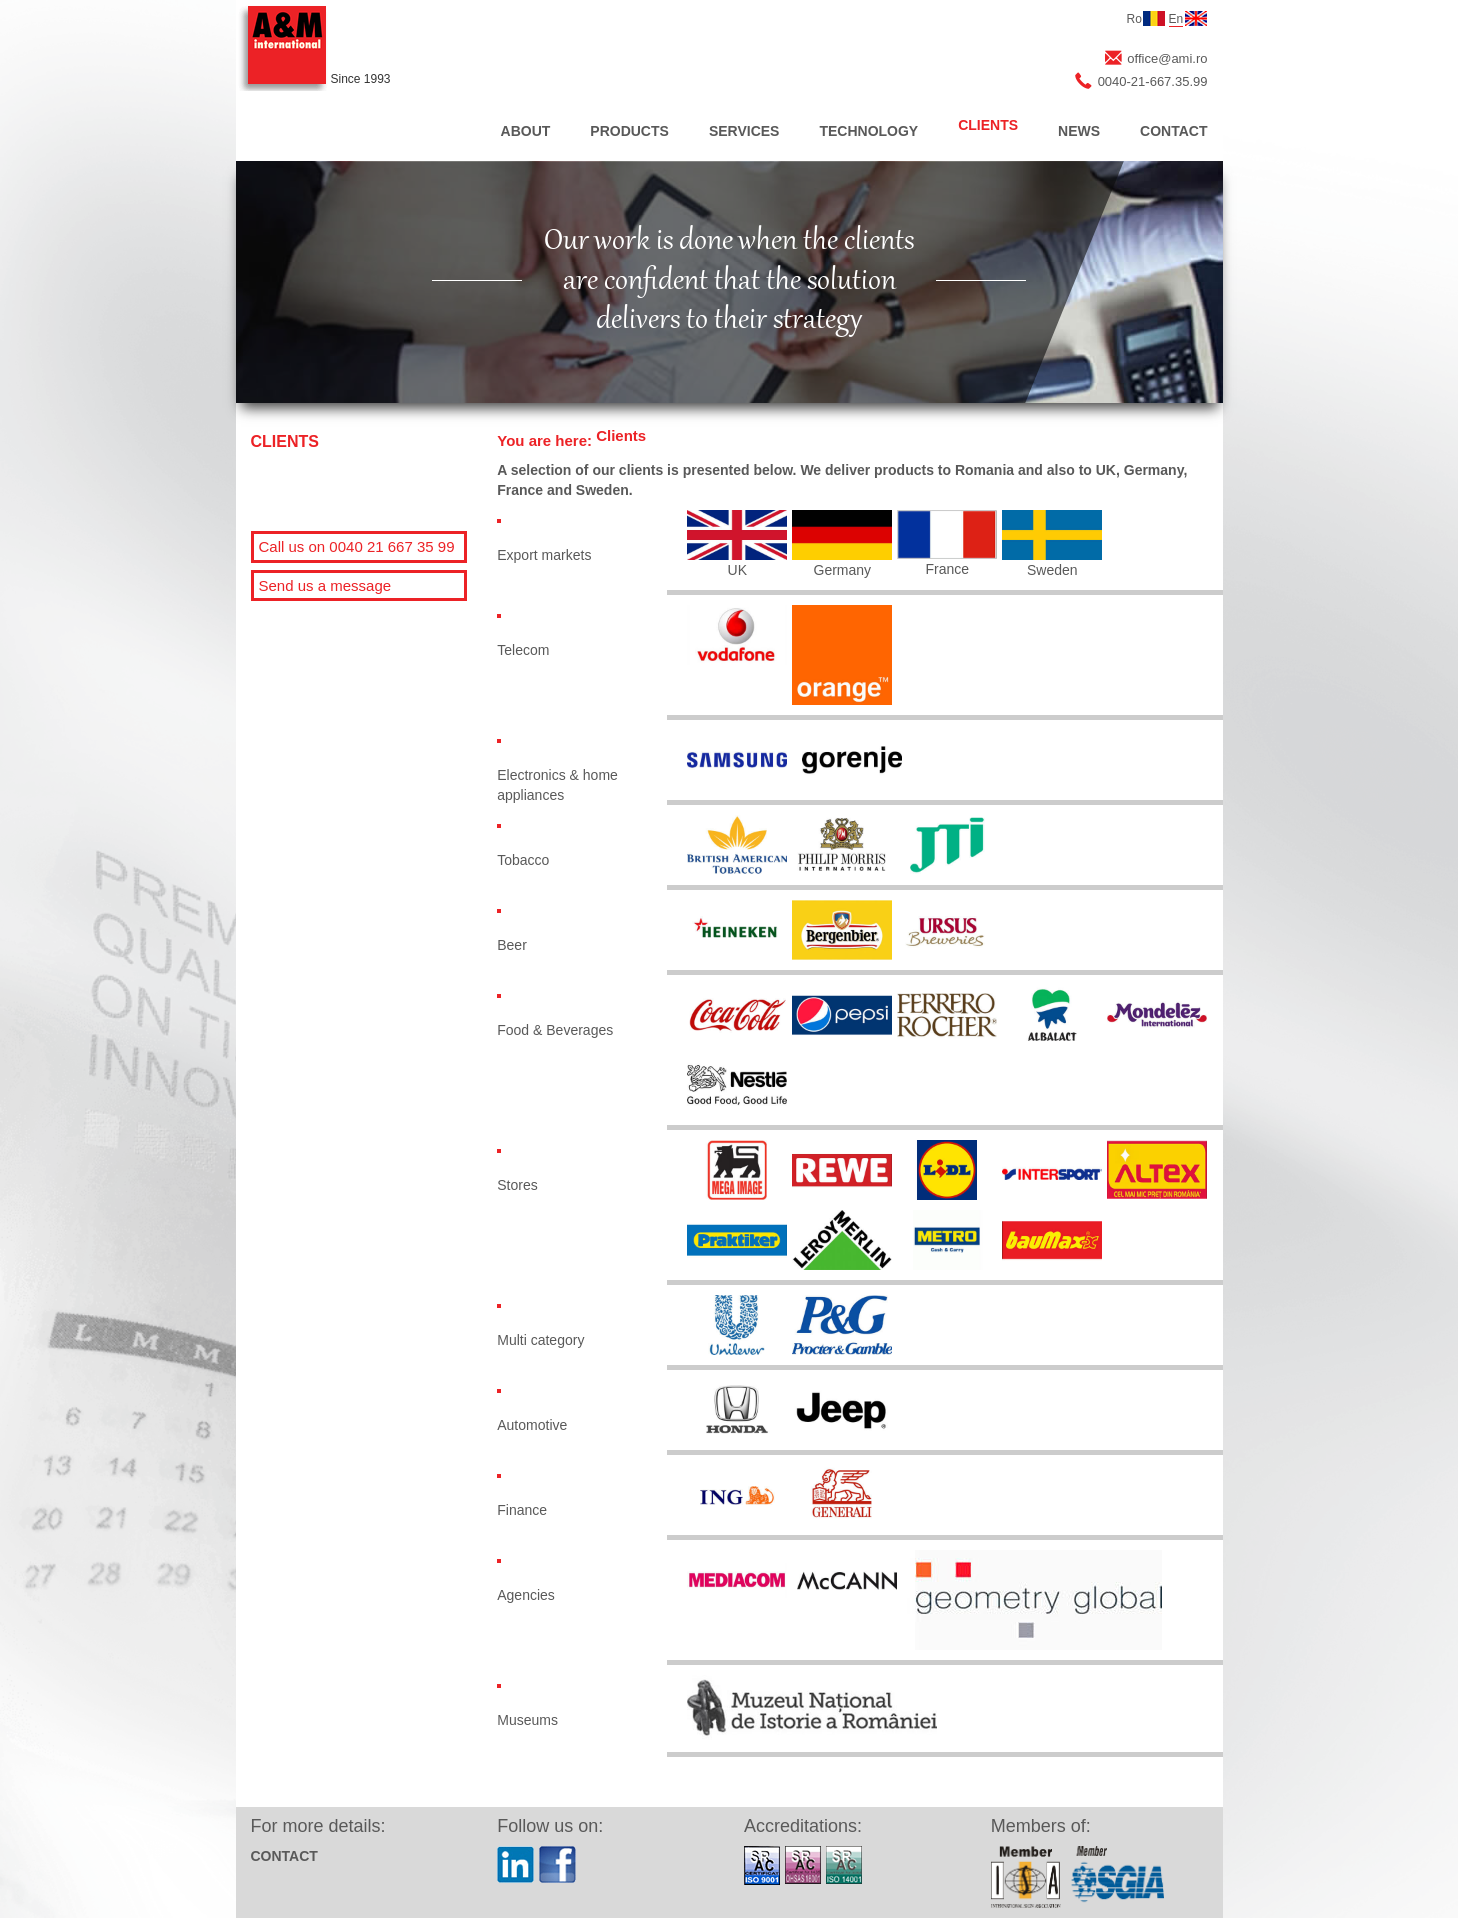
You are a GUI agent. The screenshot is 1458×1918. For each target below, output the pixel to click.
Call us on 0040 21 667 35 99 (357, 546)
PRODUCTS (629, 131)
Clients (621, 435)
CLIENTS (988, 125)
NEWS (1079, 131)
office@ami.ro (1167, 58)
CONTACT (1173, 131)
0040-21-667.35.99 (1153, 81)
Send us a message (325, 585)
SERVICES (744, 131)
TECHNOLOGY (868, 131)
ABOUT (526, 131)
